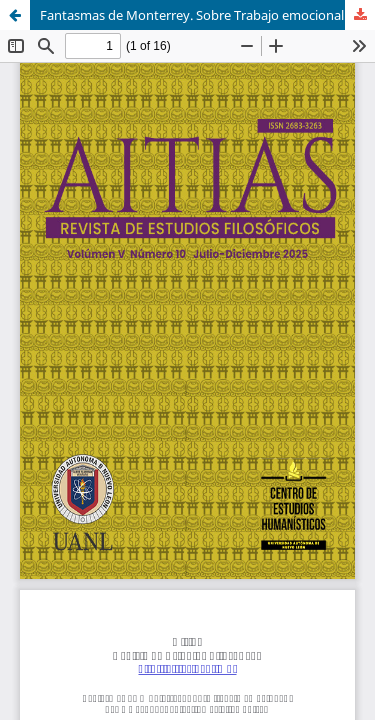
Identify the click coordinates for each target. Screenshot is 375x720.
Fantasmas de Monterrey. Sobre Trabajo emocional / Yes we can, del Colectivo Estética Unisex (207, 15)
